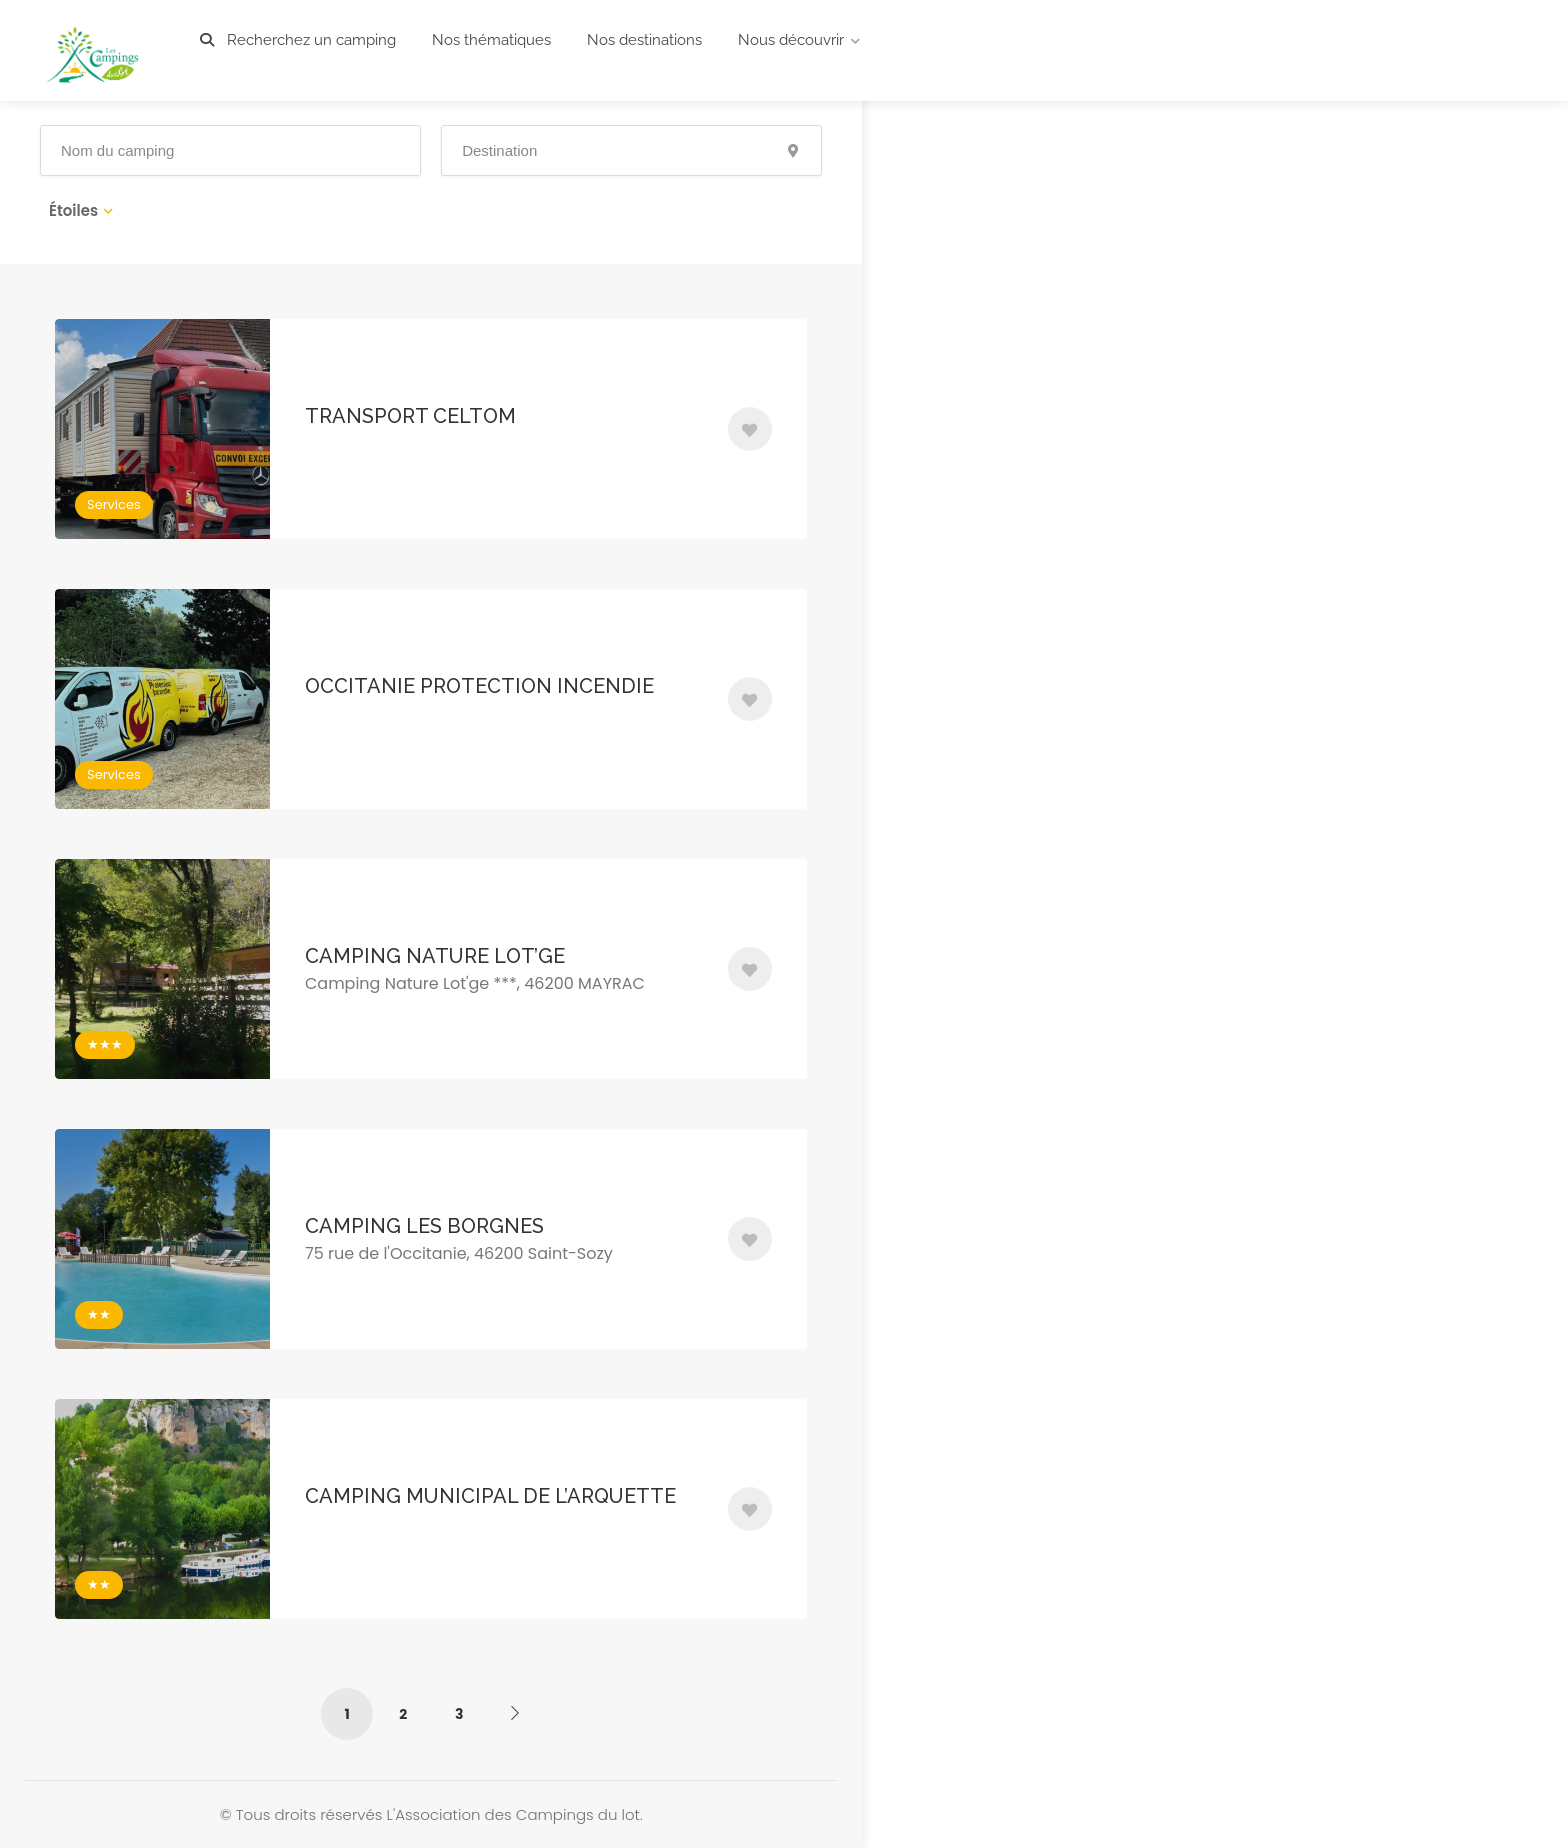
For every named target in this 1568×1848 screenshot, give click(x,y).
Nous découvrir (791, 40)
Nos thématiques (491, 40)
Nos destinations (644, 40)
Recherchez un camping (298, 40)
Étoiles (73, 210)
